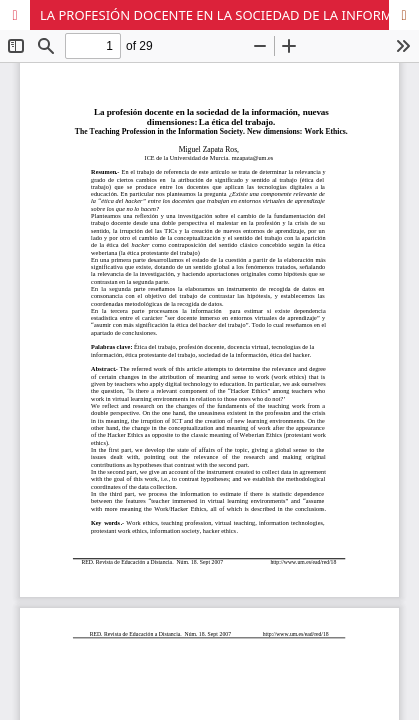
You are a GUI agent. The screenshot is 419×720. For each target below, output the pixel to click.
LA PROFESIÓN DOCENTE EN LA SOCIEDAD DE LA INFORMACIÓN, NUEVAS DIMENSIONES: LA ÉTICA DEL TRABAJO (229, 15)
